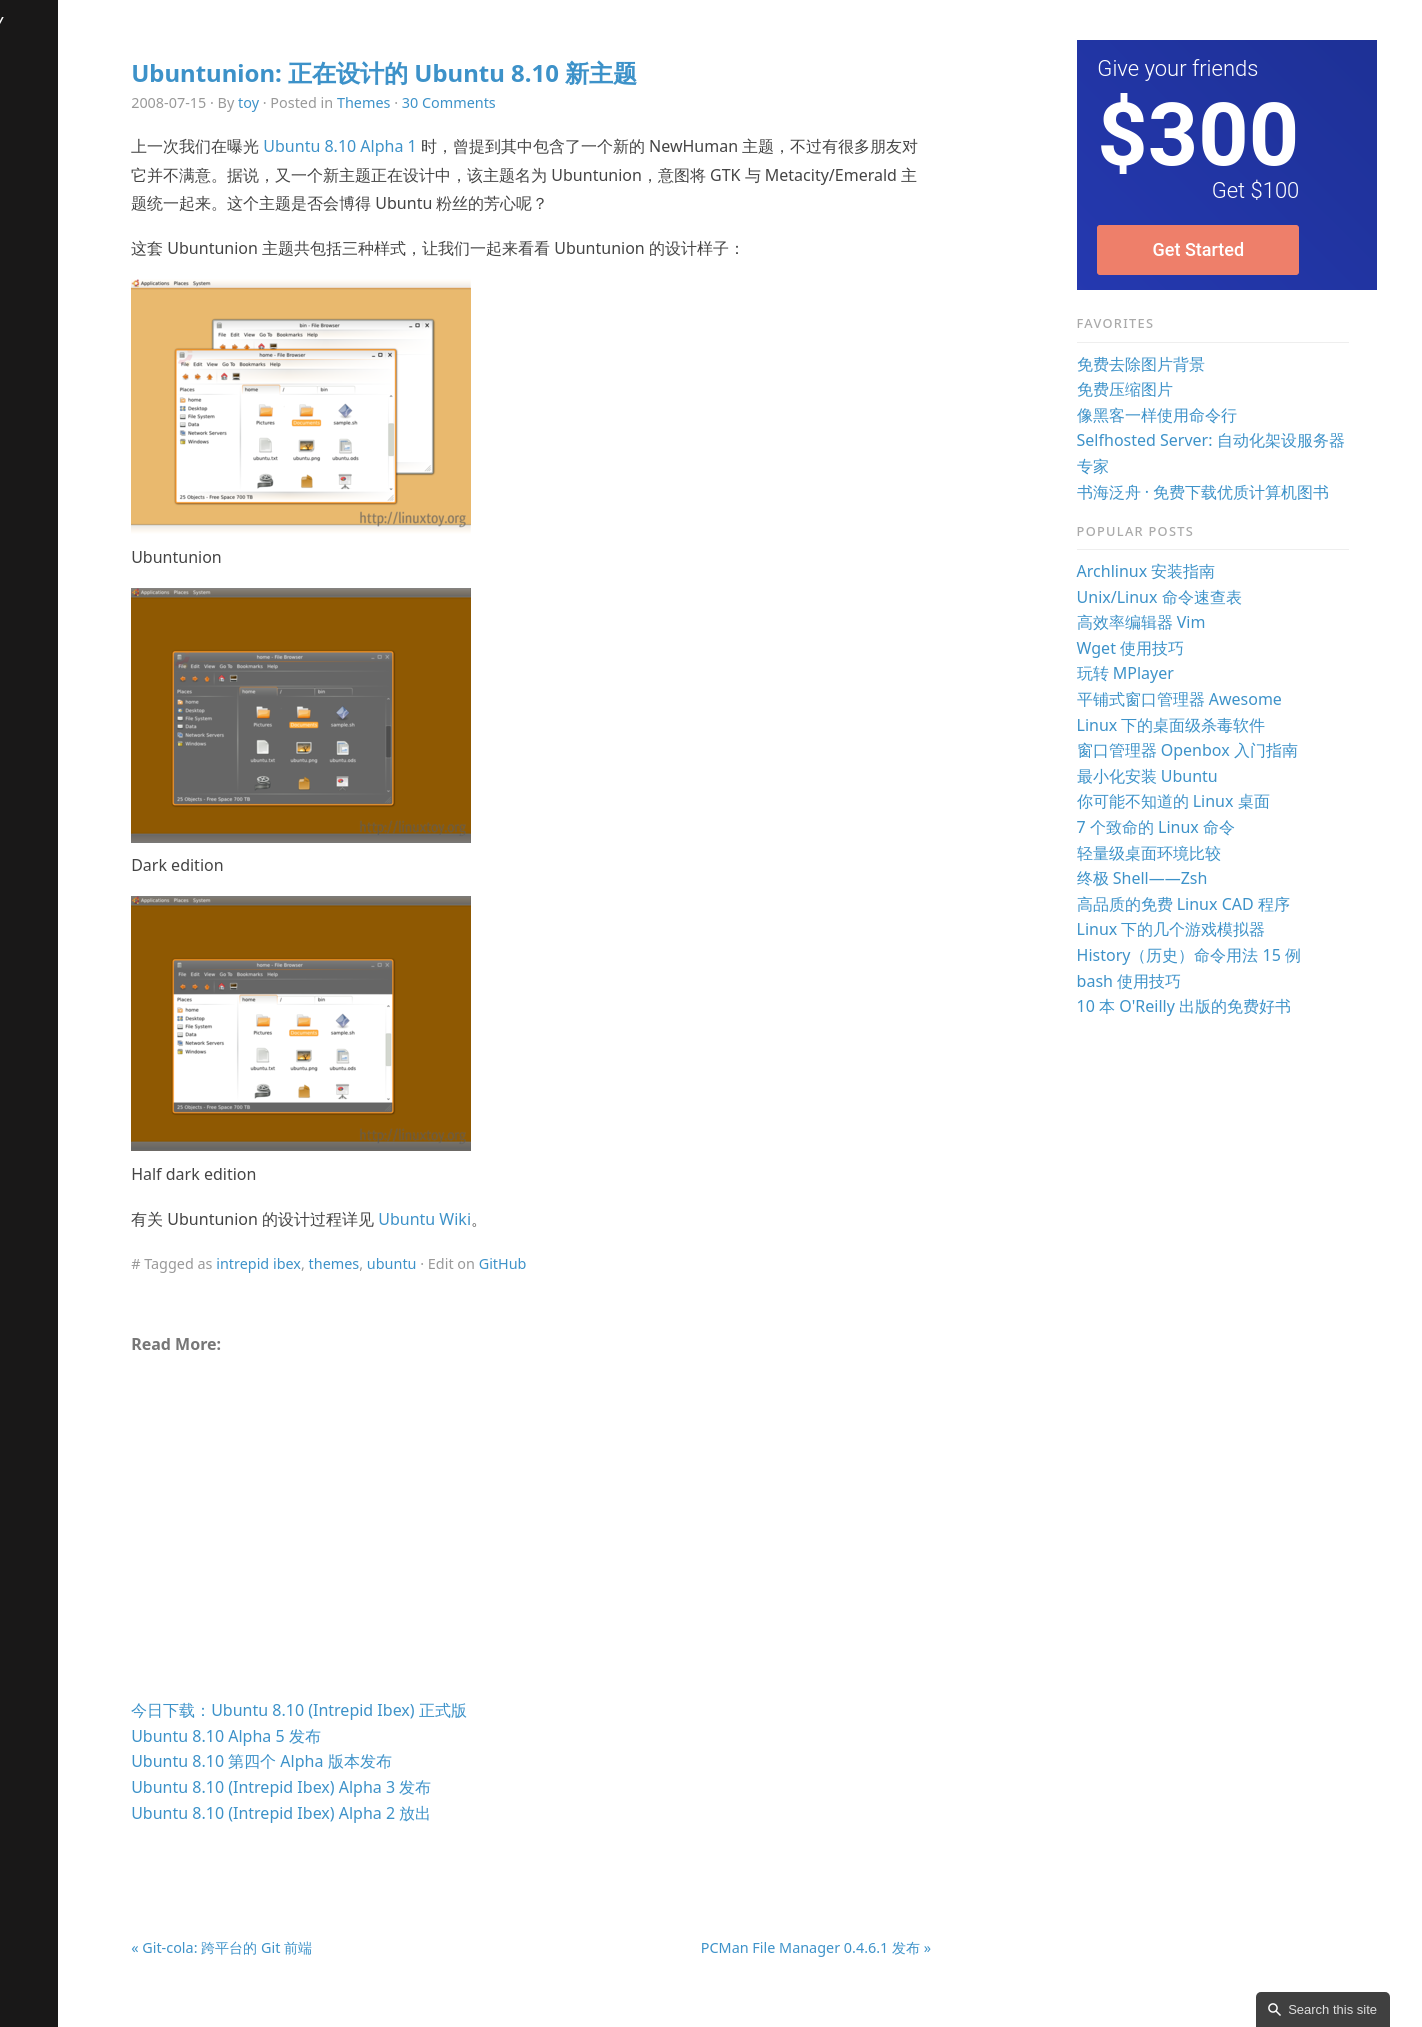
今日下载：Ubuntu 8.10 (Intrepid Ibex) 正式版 (382, 1710)
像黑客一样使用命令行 (1184, 415)
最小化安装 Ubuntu (1174, 776)
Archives (41, 66)
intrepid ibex (341, 1263)
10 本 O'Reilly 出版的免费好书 (1211, 1006)
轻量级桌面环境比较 (1176, 853)
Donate (37, 313)
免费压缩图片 (1152, 389)
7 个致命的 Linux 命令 (1183, 827)
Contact (39, 272)
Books (33, 107)
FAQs (29, 230)
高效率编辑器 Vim (1168, 622)
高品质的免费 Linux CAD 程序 (1210, 904)
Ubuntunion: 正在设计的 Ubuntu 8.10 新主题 (467, 72)
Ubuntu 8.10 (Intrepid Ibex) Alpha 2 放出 (364, 1813)
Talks (28, 148)
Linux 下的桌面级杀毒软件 (1198, 725)
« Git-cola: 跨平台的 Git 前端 (304, 1947)
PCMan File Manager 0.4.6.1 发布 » (861, 1947)
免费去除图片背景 (1168, 364)
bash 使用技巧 (1156, 981)
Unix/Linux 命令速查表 (1186, 597)
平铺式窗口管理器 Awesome (1206, 699)
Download (48, 189)
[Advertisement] (595, 1535)
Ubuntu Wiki (507, 1219)
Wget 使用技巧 (1158, 648)
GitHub (585, 1263)
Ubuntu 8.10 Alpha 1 (422, 146)
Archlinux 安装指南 (1173, 571)
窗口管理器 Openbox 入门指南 (1214, 750)
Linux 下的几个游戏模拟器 (1198, 929)
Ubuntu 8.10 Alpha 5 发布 (309, 1736)
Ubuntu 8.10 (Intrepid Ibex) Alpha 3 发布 (364, 1787)
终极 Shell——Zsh (1169, 878)
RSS (24, 519)
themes (416, 1263)
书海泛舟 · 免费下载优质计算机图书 (1230, 492)
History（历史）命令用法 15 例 (1216, 955)
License (38, 354)
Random (41, 478)
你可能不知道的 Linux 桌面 (1200, 801)
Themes (445, 102)
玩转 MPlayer (1152, 673)
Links (29, 395)
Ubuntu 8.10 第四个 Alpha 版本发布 (344, 1761)
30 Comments (531, 102)
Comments (51, 436)
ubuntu (474, 1263)
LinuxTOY (53, 23)
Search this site (1332, 2009)
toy (331, 102)
